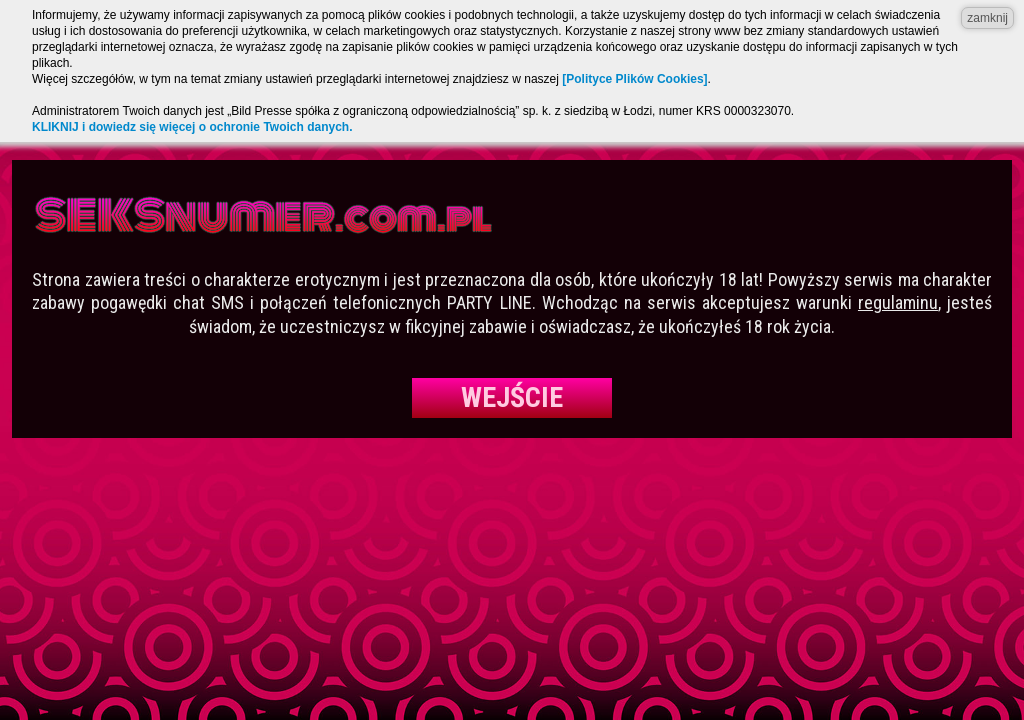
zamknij (987, 18)
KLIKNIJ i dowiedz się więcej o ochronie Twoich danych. (192, 127)
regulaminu (898, 302)
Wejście (512, 397)
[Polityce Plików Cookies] (634, 79)
